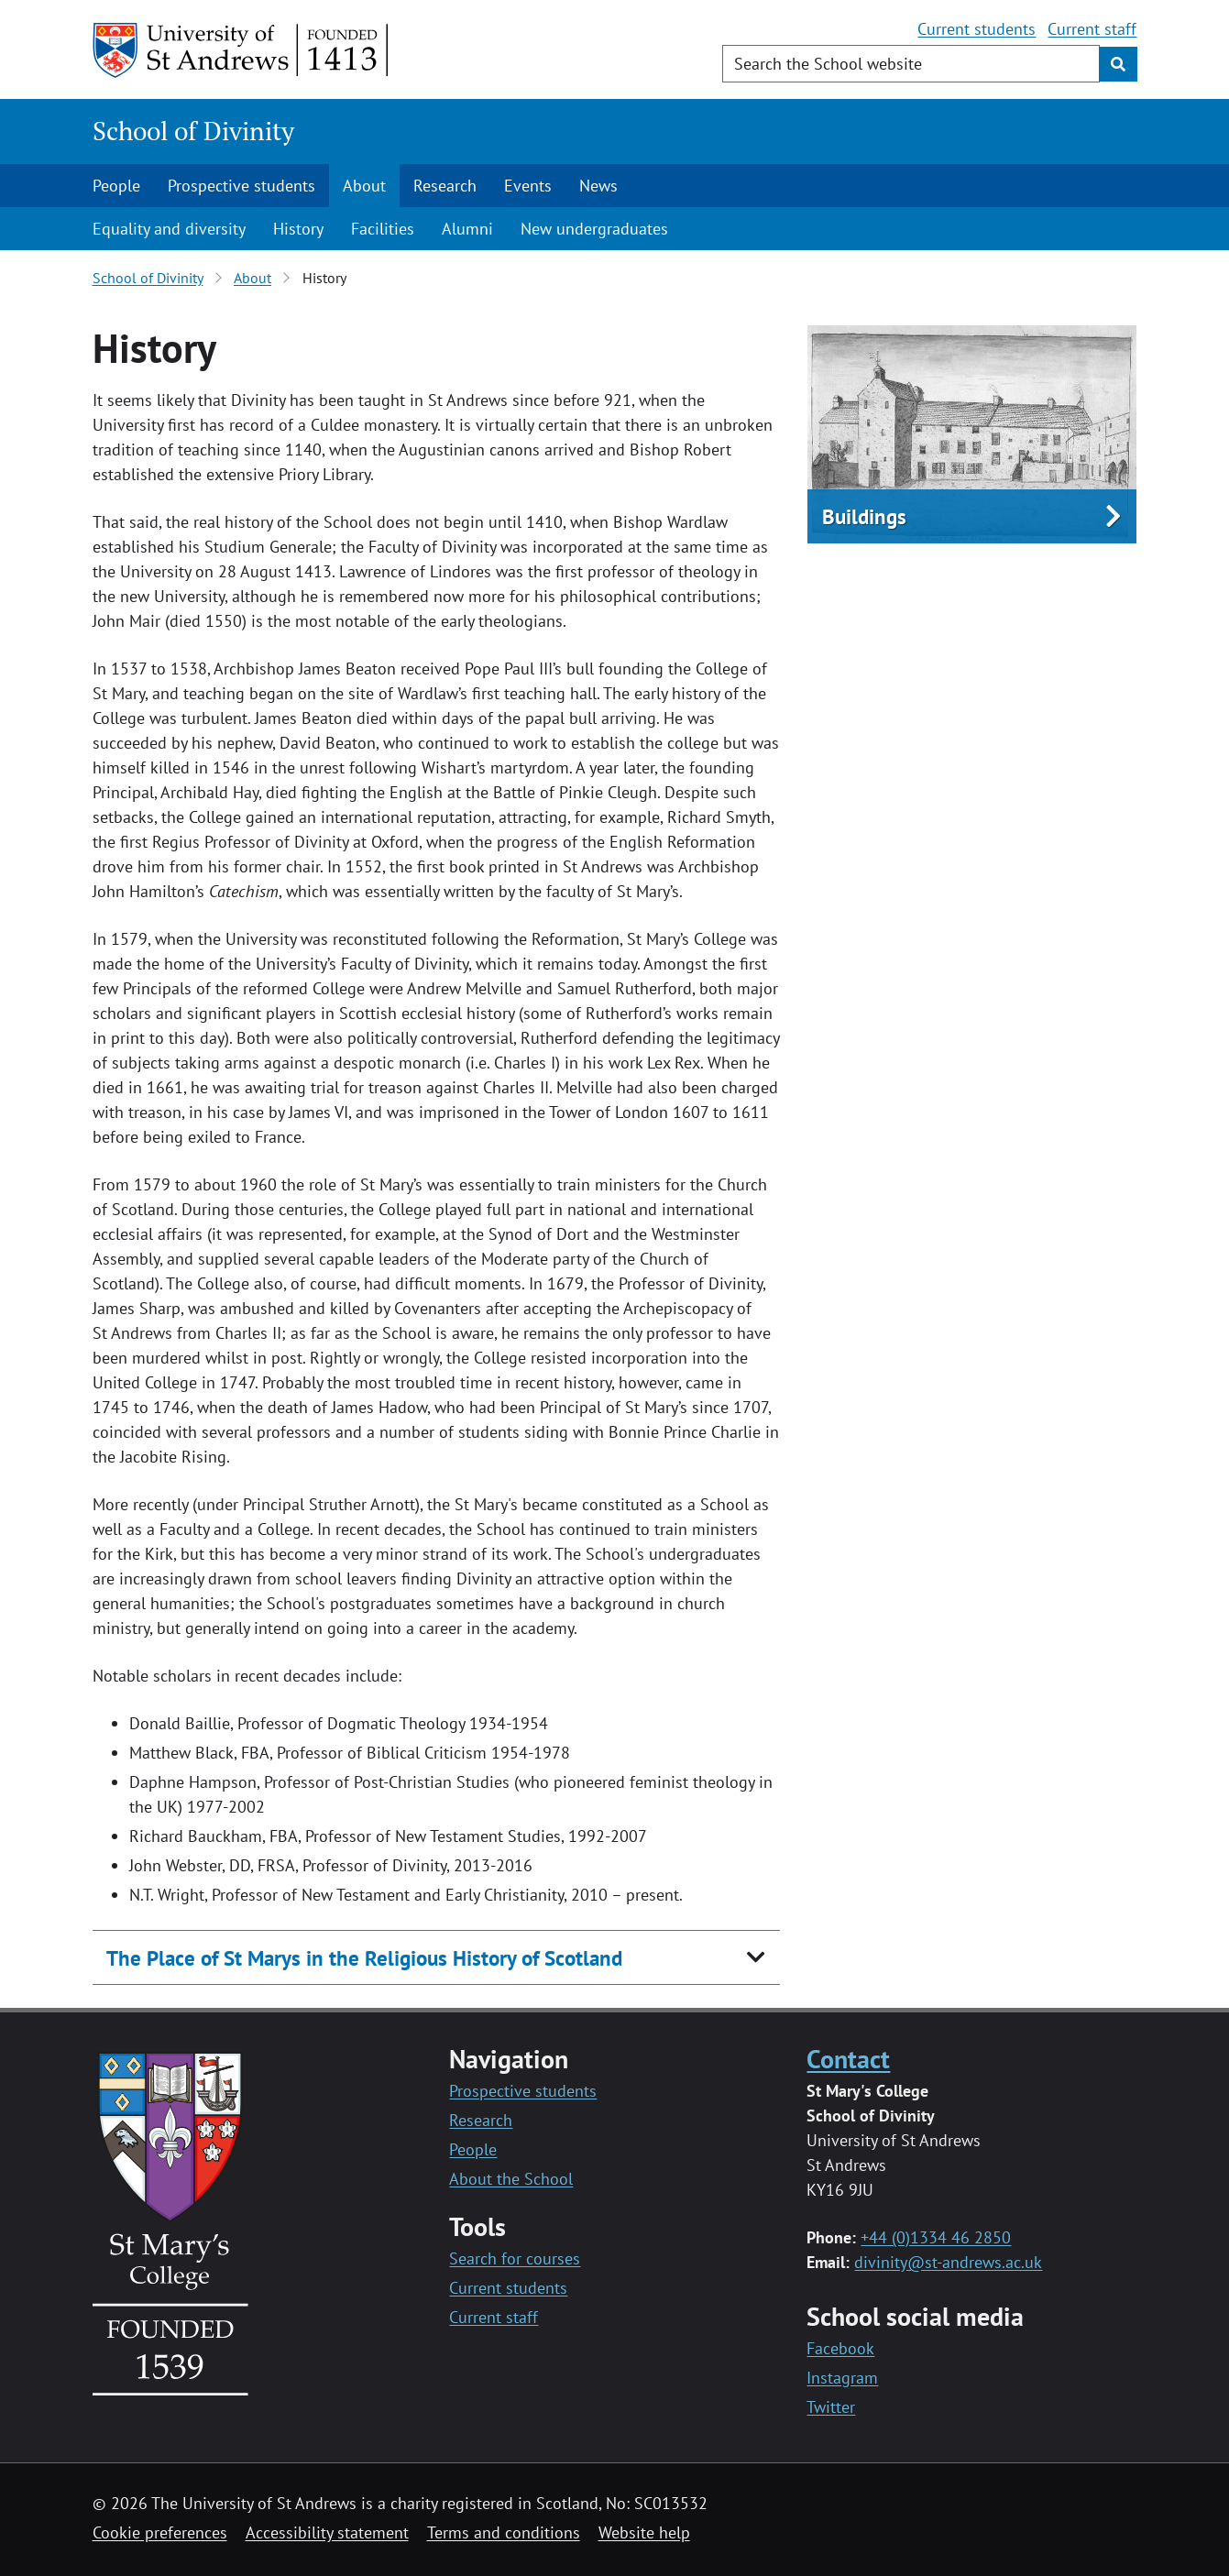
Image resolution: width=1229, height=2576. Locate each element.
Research (445, 185)
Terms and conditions (503, 2532)
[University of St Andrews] (241, 50)
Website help (644, 2532)
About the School (511, 2178)
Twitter (831, 2406)
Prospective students (241, 185)
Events (528, 185)
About (364, 185)
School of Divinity (193, 131)
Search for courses (514, 2258)
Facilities (382, 228)
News (598, 185)
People (116, 185)
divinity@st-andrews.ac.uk (948, 2262)
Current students (976, 28)
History (298, 228)
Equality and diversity (169, 228)
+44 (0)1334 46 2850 (936, 2237)
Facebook (840, 2348)
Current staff (1092, 28)
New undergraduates (594, 228)
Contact (848, 2059)
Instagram (842, 2377)
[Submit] (1118, 64)
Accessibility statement (327, 2532)
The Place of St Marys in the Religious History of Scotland (364, 1958)
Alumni (467, 228)
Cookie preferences (160, 2532)
